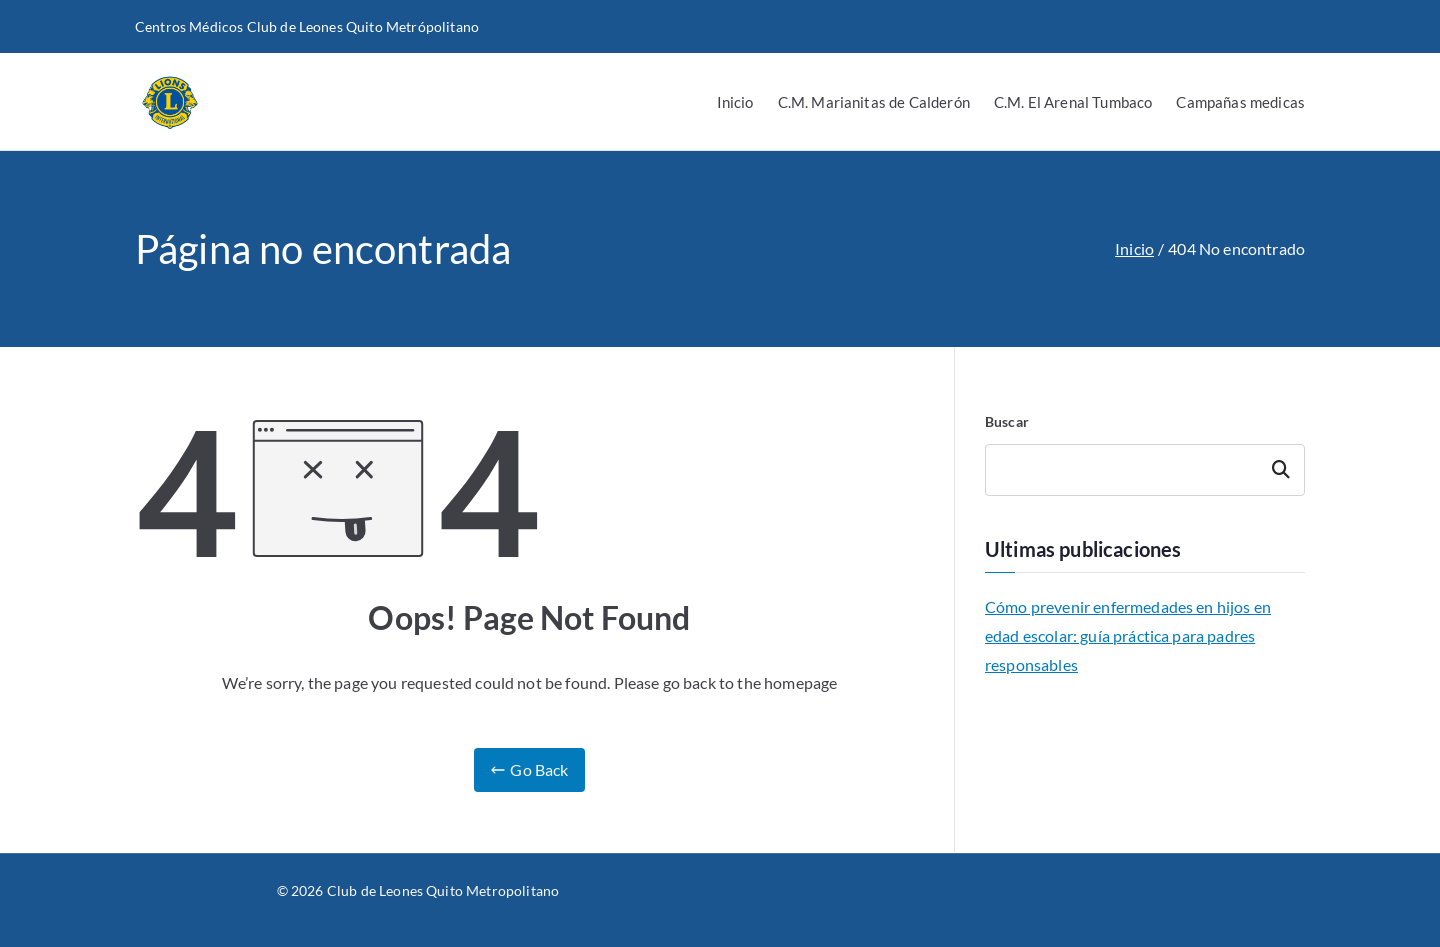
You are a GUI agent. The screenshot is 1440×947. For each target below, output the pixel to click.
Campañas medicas (1240, 102)
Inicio (735, 102)
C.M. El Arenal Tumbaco (1073, 102)
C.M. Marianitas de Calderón (874, 102)
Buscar (1007, 421)
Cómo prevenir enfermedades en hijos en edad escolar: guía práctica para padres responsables (1128, 635)
